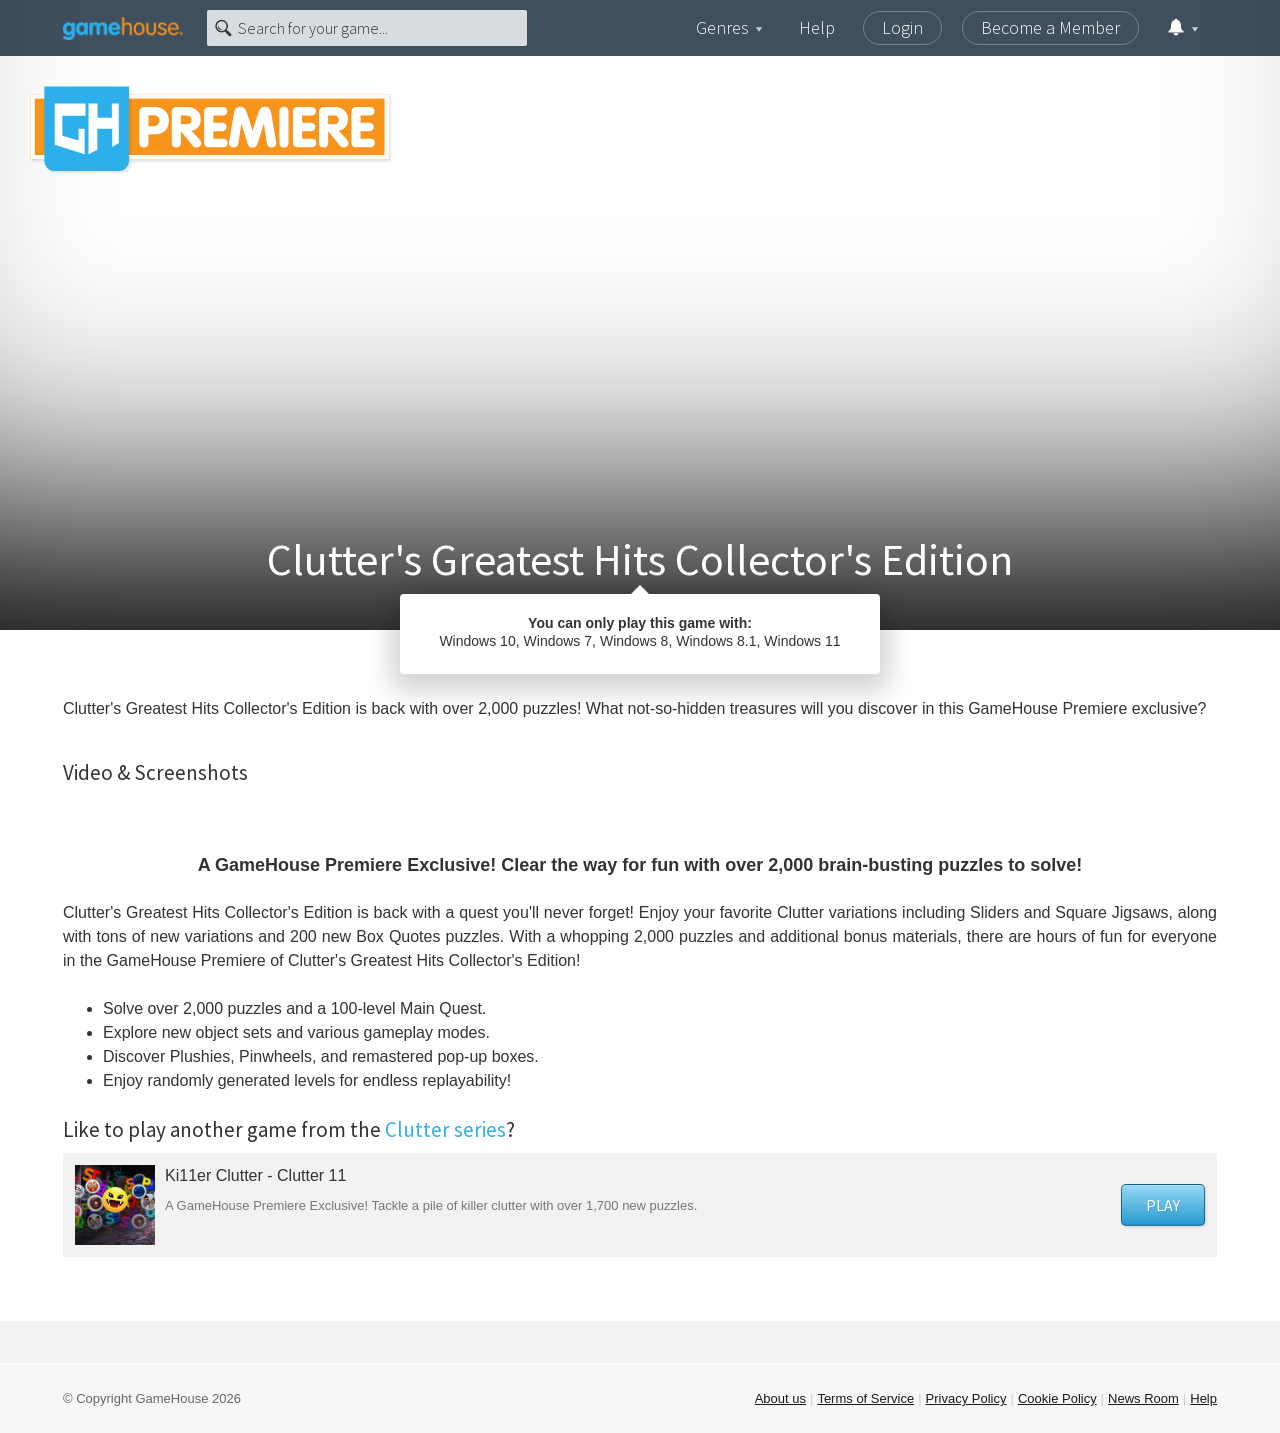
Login (902, 27)
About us (780, 1398)
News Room (1143, 1398)
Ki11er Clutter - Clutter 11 (255, 1175)
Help (817, 27)
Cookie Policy (1057, 1398)
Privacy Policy (966, 1398)
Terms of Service (865, 1398)
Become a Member (1050, 27)
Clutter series (445, 1129)
